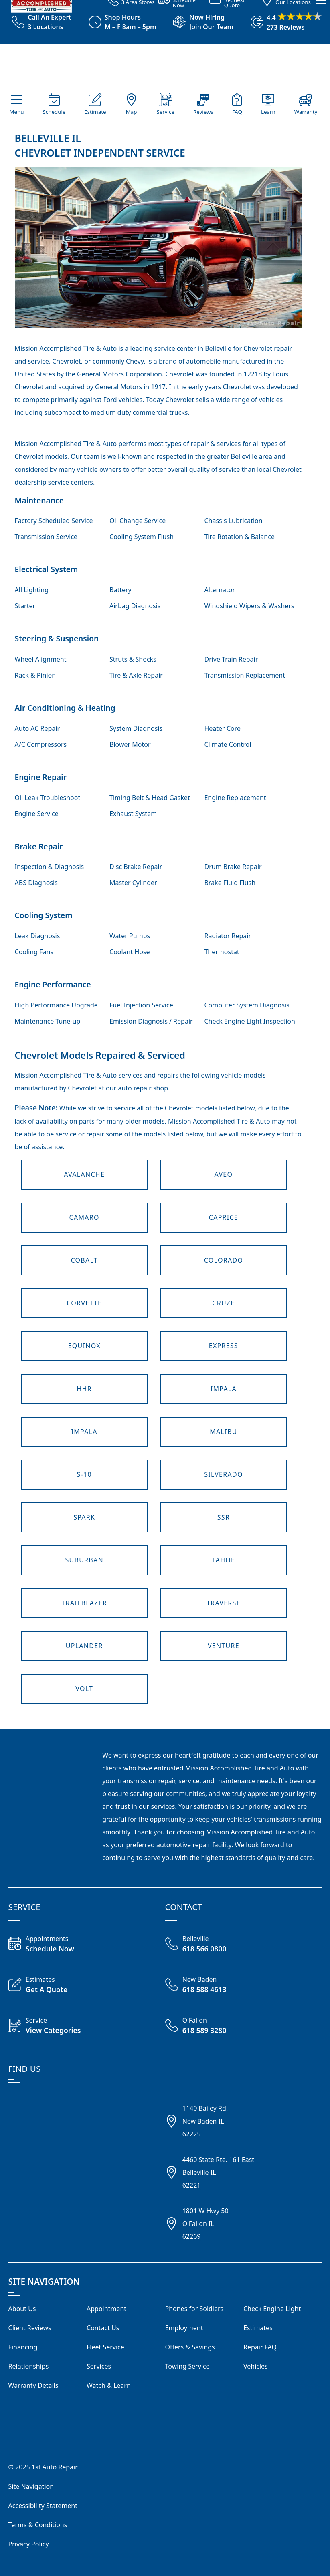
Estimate (95, 111)
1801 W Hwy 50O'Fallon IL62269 (205, 2223)
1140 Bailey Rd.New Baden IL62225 (205, 2121)
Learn (268, 111)
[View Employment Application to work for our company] (199, 22)
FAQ (237, 111)
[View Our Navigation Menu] (320, 124)
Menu (16, 111)
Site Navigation (31, 2486)
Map (131, 111)
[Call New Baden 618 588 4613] (204, 1985)
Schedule (54, 111)
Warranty (306, 111)
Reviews (203, 111)
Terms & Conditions (37, 2524)
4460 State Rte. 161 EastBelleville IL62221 (218, 2172)
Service (165, 111)
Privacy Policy (28, 2544)
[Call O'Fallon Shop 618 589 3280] (204, 2026)
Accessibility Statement (42, 2505)
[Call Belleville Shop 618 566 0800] (204, 1944)
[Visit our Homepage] (163, 68)
